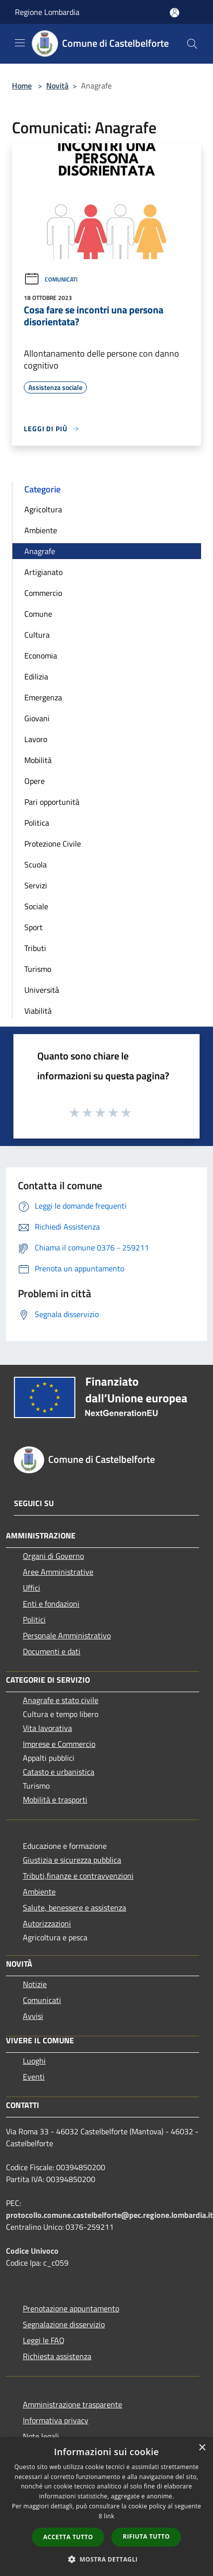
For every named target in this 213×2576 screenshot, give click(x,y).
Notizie (35, 1984)
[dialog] (106, 2506)
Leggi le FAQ (44, 2340)
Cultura (37, 635)
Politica (36, 823)
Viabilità (38, 1011)
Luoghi (34, 2061)
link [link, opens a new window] (109, 2516)
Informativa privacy (55, 2420)
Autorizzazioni (47, 1923)
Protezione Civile (52, 844)
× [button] (202, 2448)
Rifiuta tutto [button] (146, 2536)
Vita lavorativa (47, 1728)
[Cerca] (192, 44)
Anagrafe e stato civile (60, 1700)
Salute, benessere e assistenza (74, 1907)
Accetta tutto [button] (68, 2537)
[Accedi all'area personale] (174, 12)
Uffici (31, 1588)
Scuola (35, 864)
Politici (34, 1619)
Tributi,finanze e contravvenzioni (78, 1876)
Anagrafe (39, 551)
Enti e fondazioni (51, 1604)
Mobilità (38, 760)
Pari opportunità (51, 802)
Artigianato (43, 572)
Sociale (36, 906)
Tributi (35, 948)
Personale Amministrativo (67, 1635)
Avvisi (33, 2016)
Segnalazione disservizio (64, 2324)
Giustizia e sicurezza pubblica (72, 1860)
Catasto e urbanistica (58, 1772)
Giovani (37, 718)
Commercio (43, 593)
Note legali (41, 2436)
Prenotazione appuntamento (71, 2308)
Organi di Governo (53, 1556)
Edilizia (36, 676)
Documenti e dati (51, 1651)
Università (41, 990)
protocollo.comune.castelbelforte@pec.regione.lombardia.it (109, 2215)
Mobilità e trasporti (55, 1800)
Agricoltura (43, 509)
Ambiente (40, 530)
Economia (40, 656)
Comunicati (50, 279)
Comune (38, 614)
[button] (106, 2559)
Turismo (37, 969)
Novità (57, 86)
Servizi (35, 885)
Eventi (34, 2077)
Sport (33, 927)
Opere (34, 781)
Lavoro (35, 739)
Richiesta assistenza (57, 2356)
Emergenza (43, 697)
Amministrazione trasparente (72, 2404)
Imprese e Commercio (59, 1744)
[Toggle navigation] (20, 43)
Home (22, 86)
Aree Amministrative (58, 1572)
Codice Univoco (32, 2251)
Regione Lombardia (47, 12)
